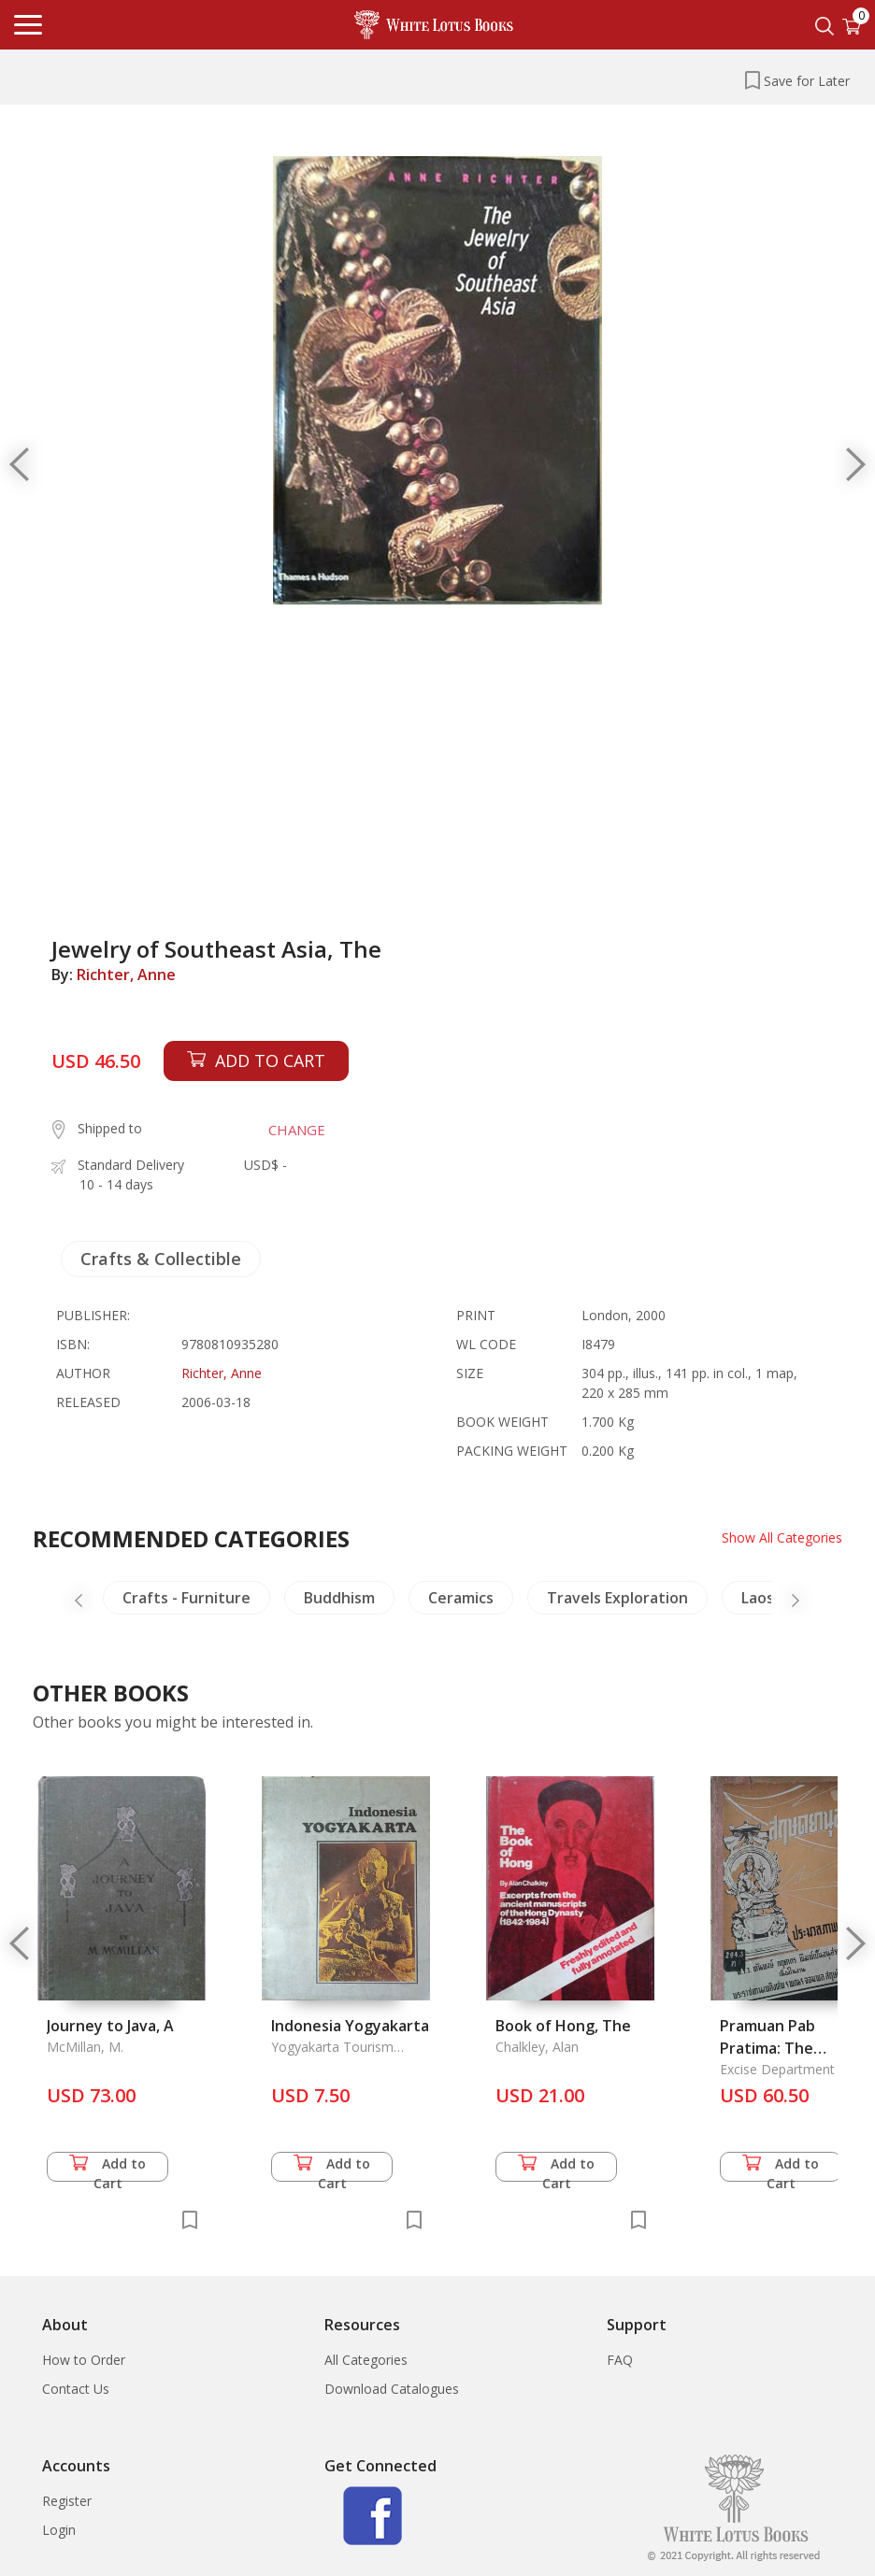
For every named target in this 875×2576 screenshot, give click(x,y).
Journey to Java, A (110, 2025)
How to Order (83, 2360)
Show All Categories (782, 1537)
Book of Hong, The (563, 2025)
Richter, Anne (126, 974)
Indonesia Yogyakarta (350, 2025)
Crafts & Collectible (160, 1258)
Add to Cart (107, 2168)
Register (67, 2501)
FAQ (620, 2360)
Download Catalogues (391, 2389)
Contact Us (75, 2389)
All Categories (366, 2360)
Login (59, 2530)
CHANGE (296, 1129)
